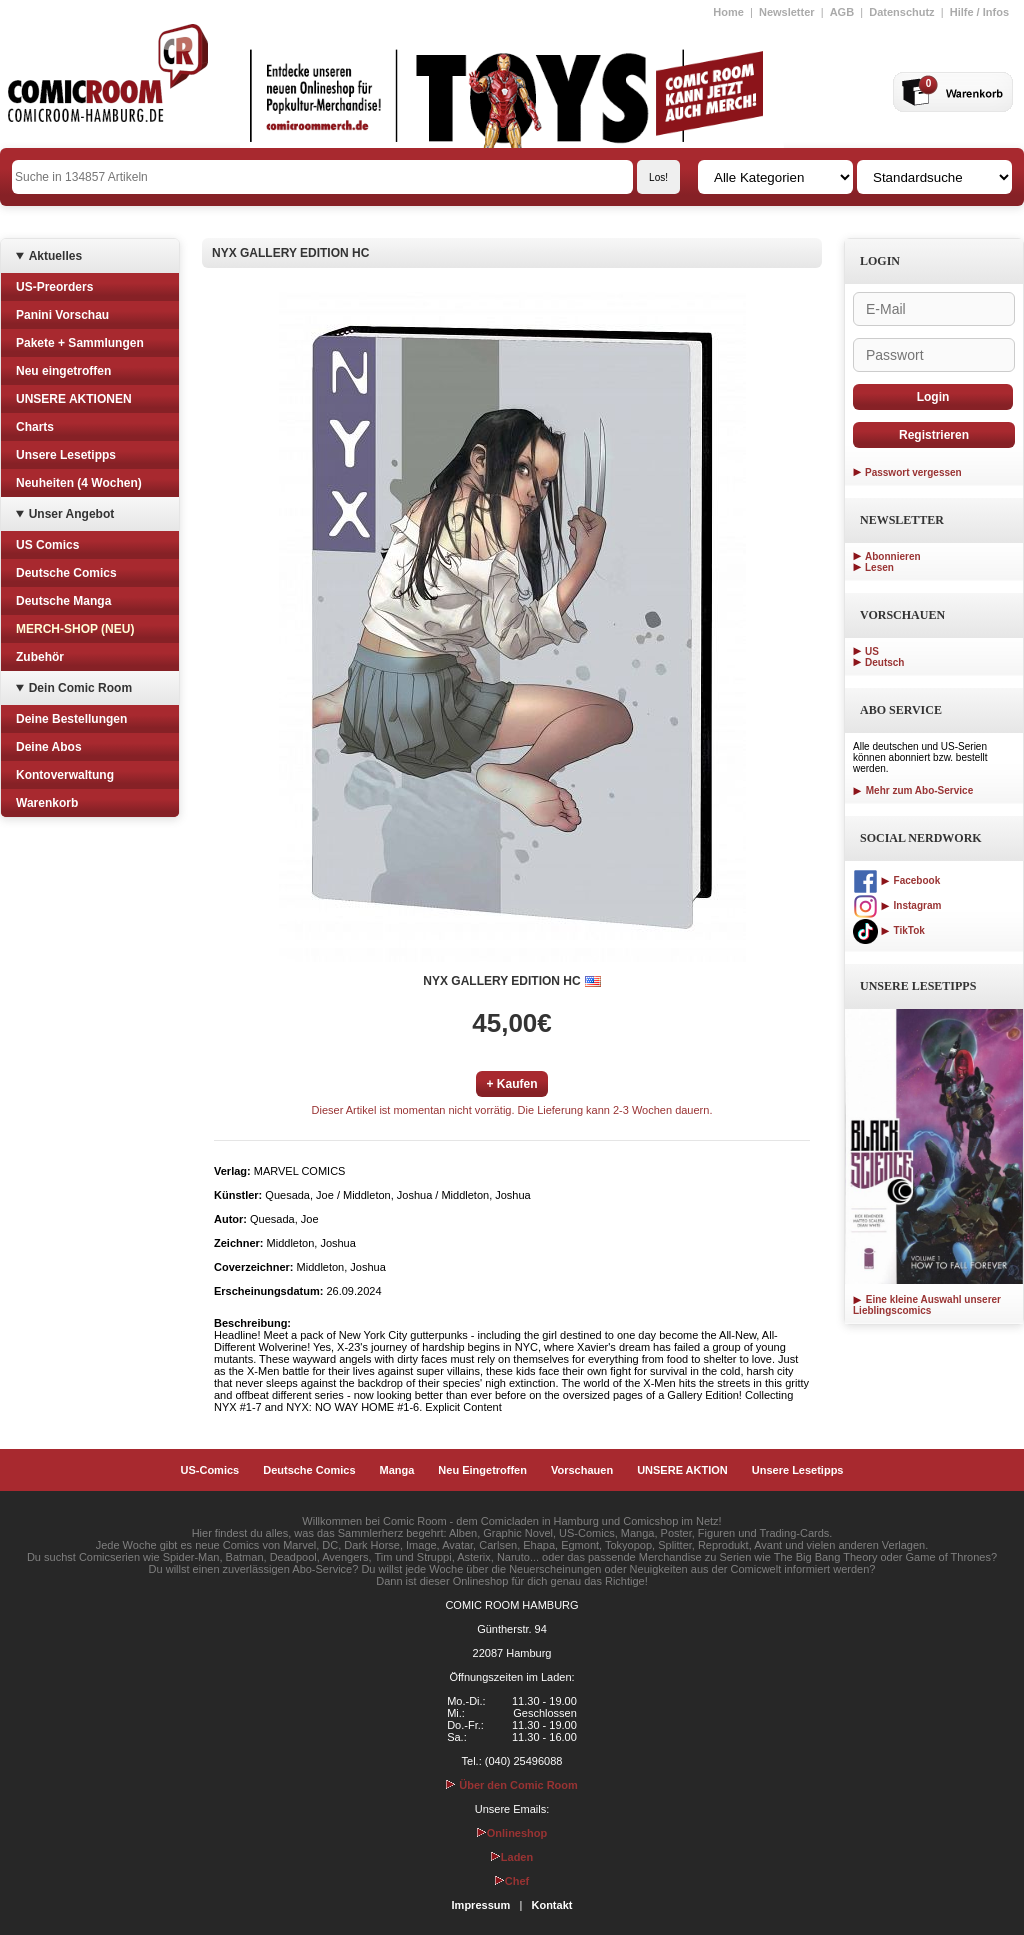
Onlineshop (512, 1833)
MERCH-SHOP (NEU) (75, 629)
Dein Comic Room (80, 688)
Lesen (879, 567)
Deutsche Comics (66, 573)
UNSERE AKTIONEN (74, 399)
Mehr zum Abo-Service (913, 790)
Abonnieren (893, 556)
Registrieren (934, 435)
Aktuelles (55, 256)
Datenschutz (901, 12)
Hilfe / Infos (979, 12)
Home (728, 12)
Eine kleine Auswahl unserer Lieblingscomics (927, 1305)
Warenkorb (47, 803)
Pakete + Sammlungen (80, 343)
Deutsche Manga (63, 601)
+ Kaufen (511, 1084)
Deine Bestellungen (71, 719)
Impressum (481, 1905)
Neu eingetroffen (63, 371)
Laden (512, 1857)
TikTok (889, 930)
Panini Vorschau (62, 315)
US (872, 651)
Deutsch (884, 662)
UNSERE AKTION (682, 1470)
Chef (512, 1881)
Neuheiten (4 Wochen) (79, 483)
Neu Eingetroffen (482, 1470)
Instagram (897, 905)
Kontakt (551, 1905)
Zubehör (40, 657)
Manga (397, 1470)
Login (933, 397)
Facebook (896, 880)
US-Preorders (54, 287)
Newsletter (787, 12)
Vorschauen (582, 1470)
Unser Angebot (72, 514)
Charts (35, 427)
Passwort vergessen (913, 472)
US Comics (47, 545)
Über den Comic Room (512, 1785)
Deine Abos (49, 747)
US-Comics (210, 1470)
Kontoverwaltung (65, 775)
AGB (842, 12)
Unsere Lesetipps (66, 455)
